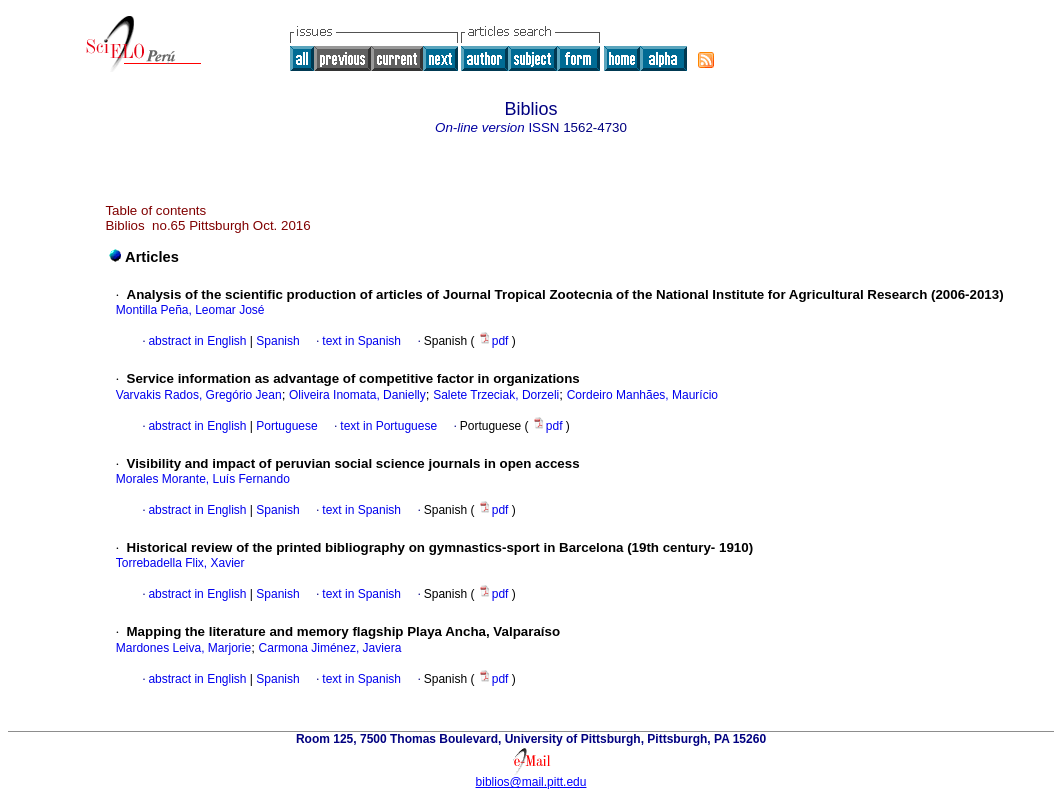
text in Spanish (361, 341)
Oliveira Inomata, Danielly (357, 395)
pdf (495, 341)
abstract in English (197, 341)
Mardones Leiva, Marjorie (183, 648)
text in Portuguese (388, 426)
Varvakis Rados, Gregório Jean (199, 395)
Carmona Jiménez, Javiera (330, 648)
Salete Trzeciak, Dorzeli (496, 395)
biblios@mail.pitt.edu (531, 782)
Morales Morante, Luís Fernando (203, 479)
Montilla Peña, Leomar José (190, 310)
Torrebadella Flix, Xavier (180, 563)
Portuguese (285, 426)
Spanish (276, 341)
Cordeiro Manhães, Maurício (642, 395)
